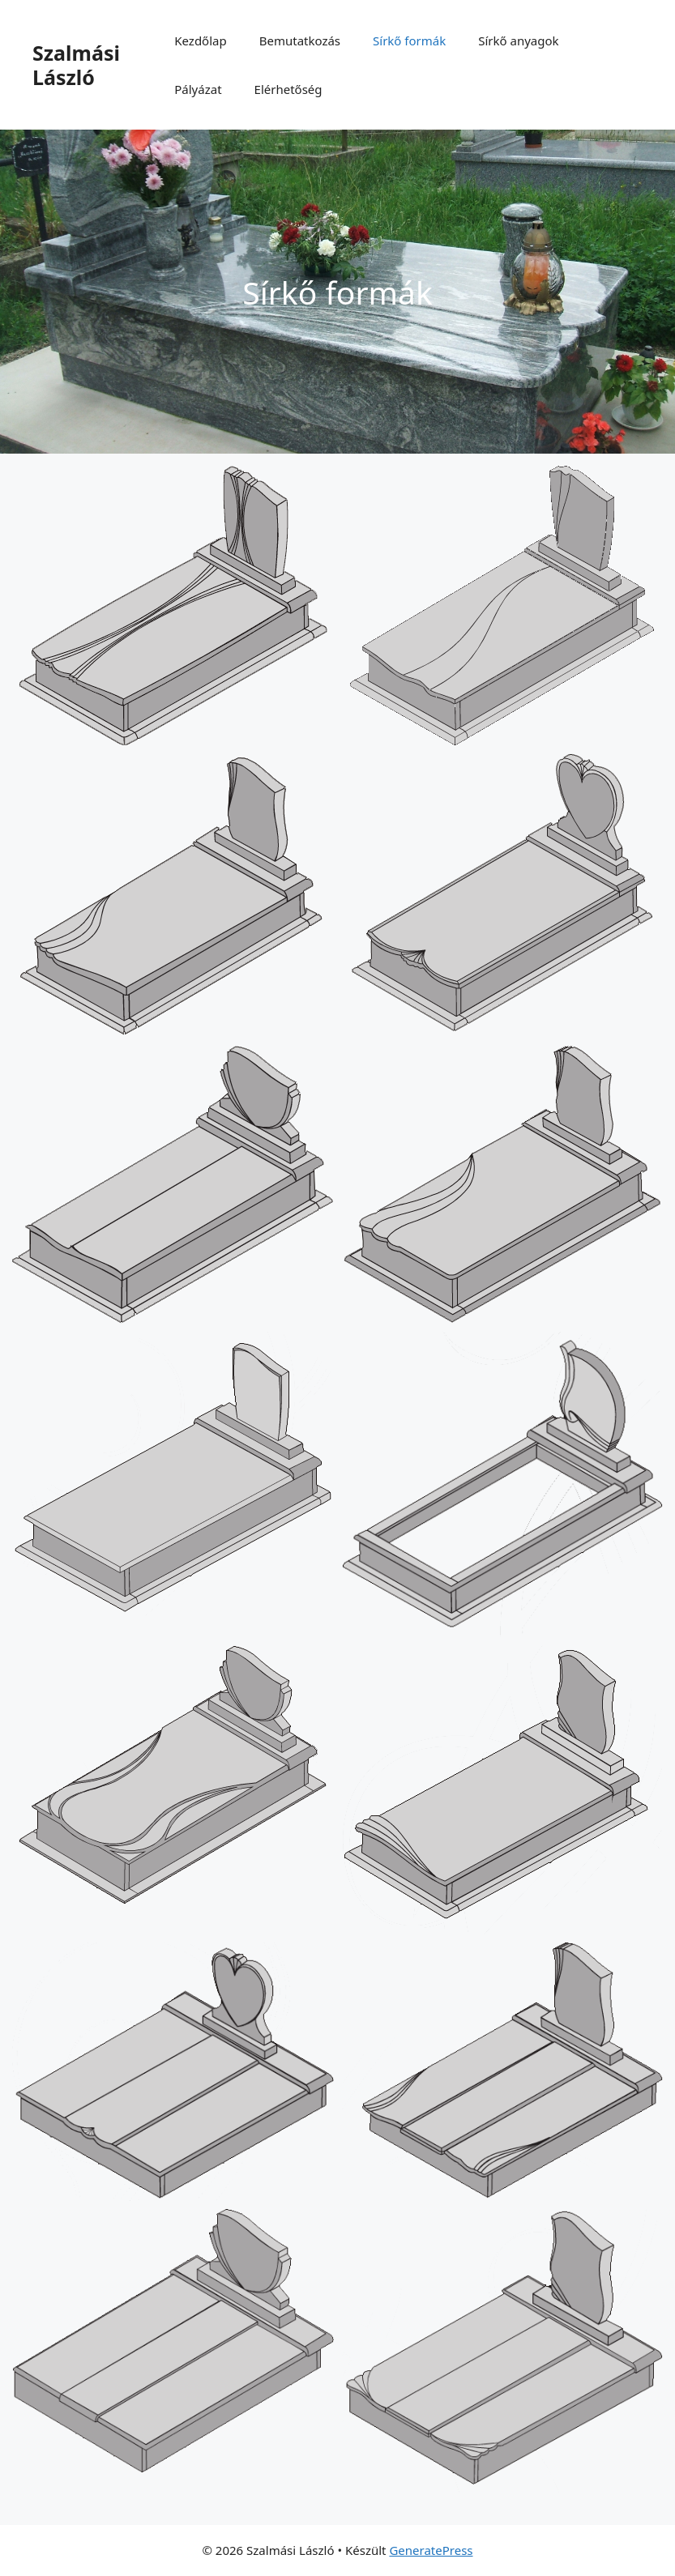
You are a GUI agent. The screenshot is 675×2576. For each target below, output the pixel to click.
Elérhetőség (288, 89)
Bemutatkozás (299, 40)
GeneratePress (430, 2550)
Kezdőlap (200, 40)
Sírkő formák (409, 40)
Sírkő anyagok (518, 40)
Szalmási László (76, 65)
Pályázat (197, 89)
